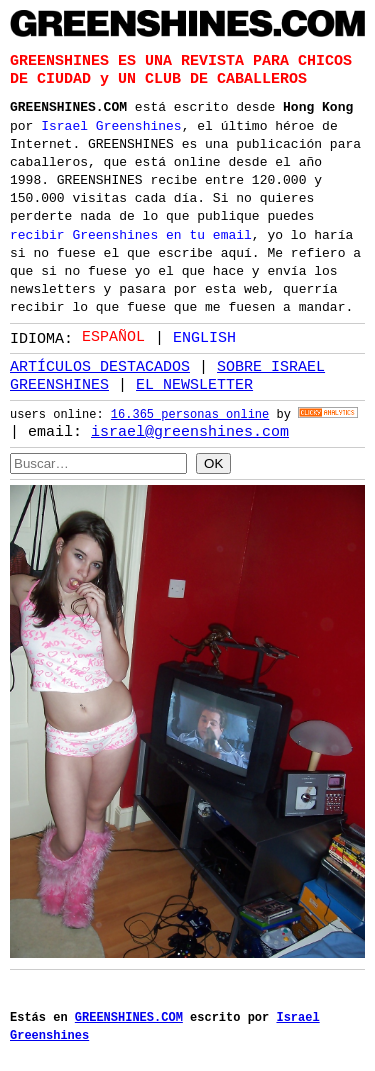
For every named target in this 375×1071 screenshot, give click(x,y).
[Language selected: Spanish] (164, 336)
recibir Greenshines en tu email (131, 233)
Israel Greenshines (111, 124)
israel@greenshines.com (190, 432)
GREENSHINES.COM (68, 105)
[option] (195, 337)
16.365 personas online (190, 415)
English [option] (204, 337)
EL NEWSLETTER (194, 385)
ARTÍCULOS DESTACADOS (100, 367)
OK (213, 462)
